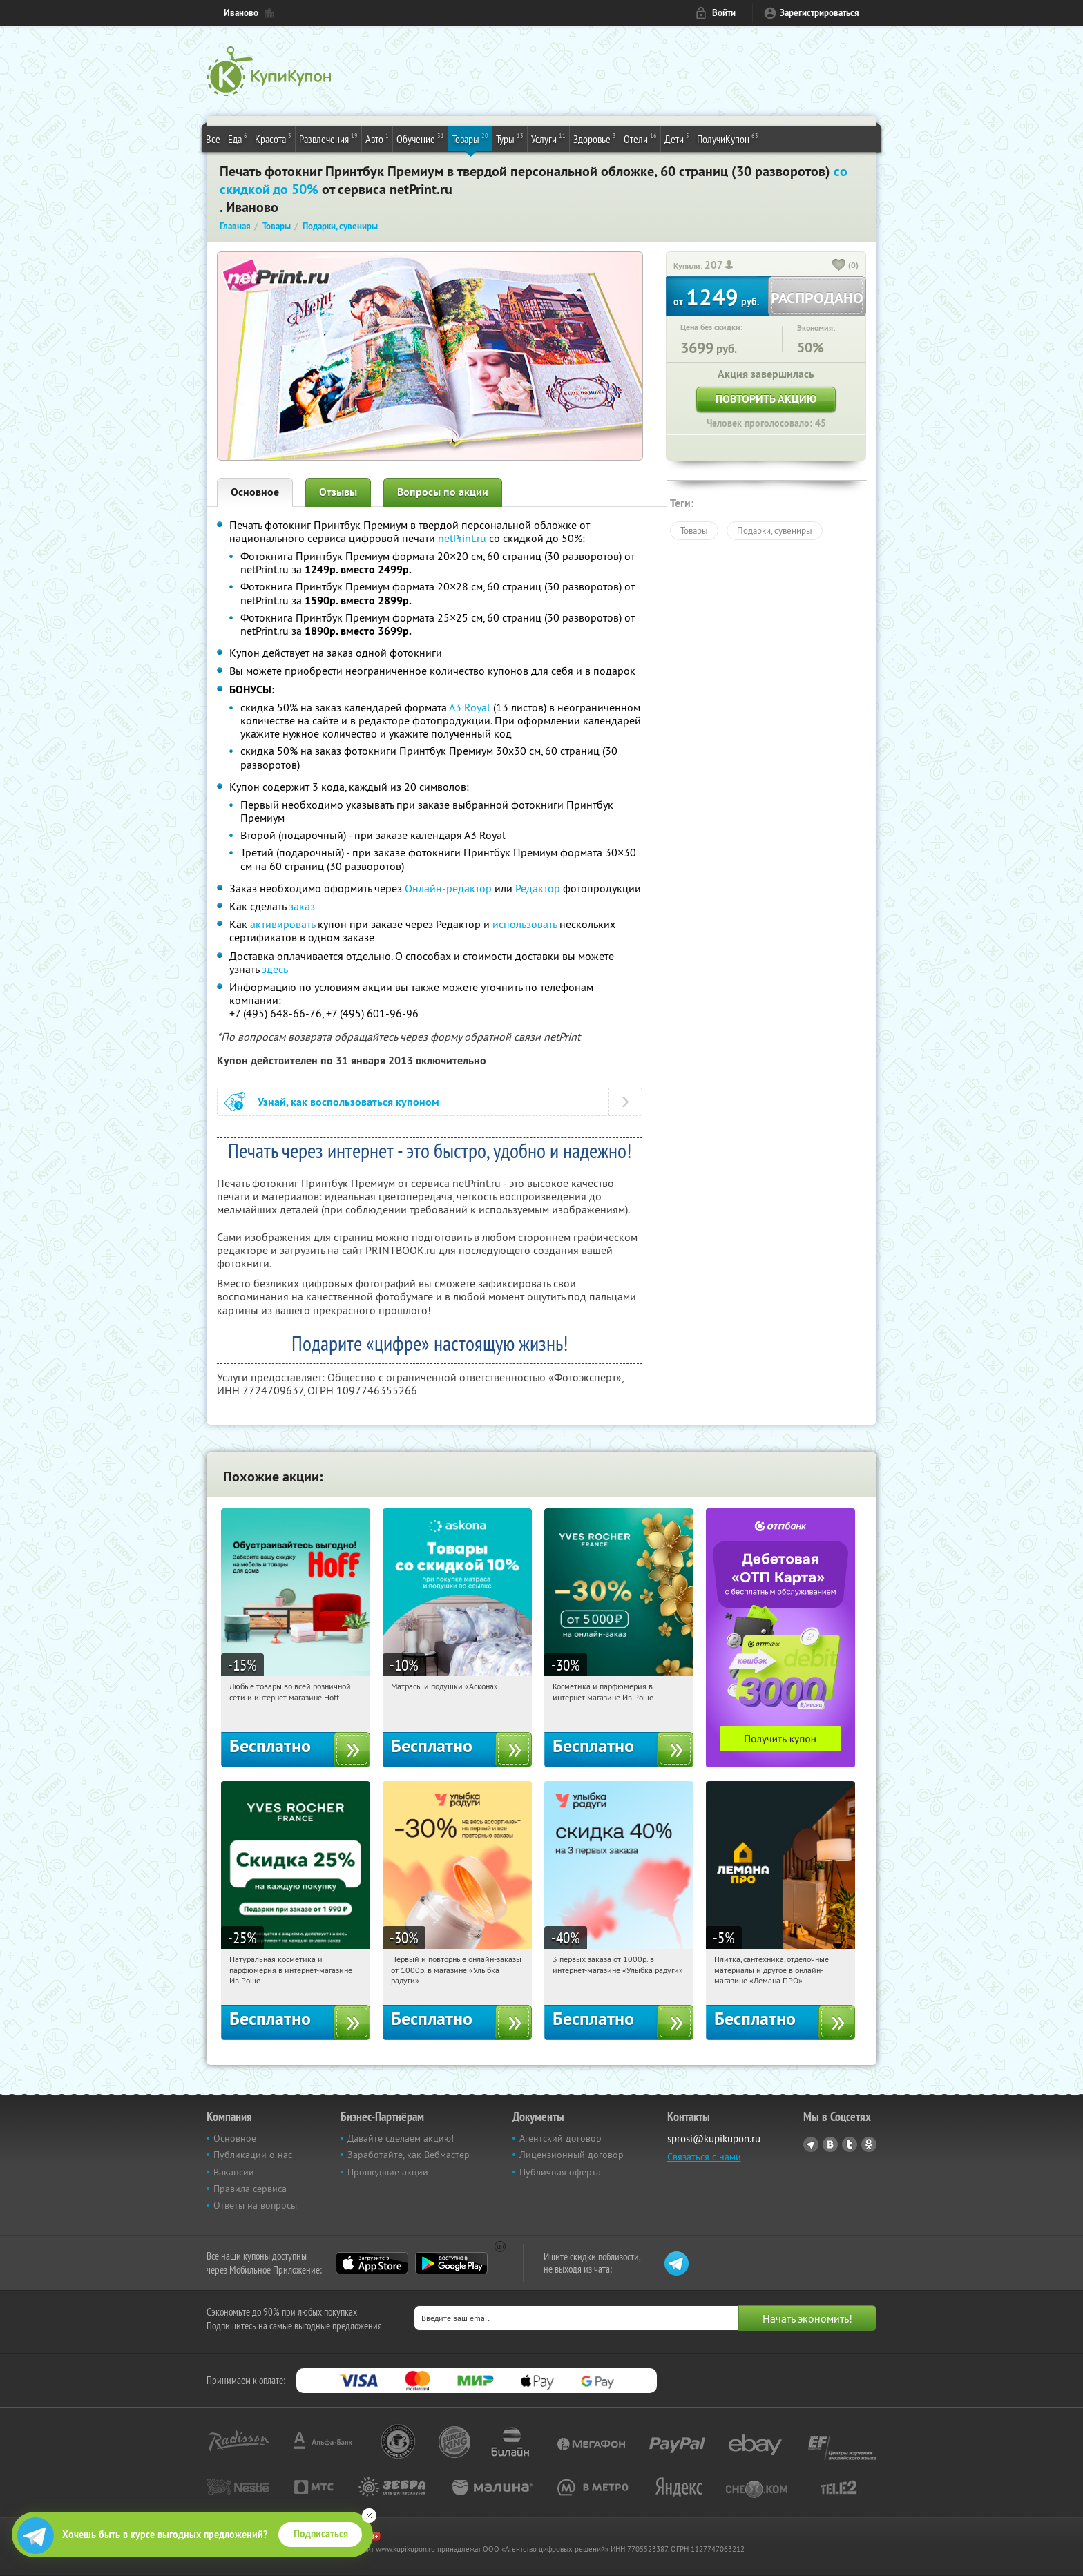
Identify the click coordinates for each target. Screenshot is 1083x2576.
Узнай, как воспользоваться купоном (348, 1102)
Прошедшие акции (387, 2172)
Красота (273, 138)
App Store (372, 2263)
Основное (255, 492)
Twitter (849, 2144)
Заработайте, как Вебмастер (408, 2155)
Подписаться (321, 2534)
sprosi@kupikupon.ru (713, 2138)
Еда (237, 138)
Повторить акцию (766, 399)
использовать (524, 924)
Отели (640, 138)
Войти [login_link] (724, 13)
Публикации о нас (252, 2155)
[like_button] (839, 266)
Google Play (451, 2263)
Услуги (548, 138)
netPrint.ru (462, 538)
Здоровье (594, 138)
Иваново (241, 13)
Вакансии (233, 2172)
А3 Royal (469, 707)
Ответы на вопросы (255, 2205)
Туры (510, 138)
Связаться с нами (704, 2157)
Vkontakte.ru (830, 2144)
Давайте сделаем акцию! (400, 2138)
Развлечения (328, 138)
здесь (275, 969)
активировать (282, 924)
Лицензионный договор (571, 2155)
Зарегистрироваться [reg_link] (819, 13)
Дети (676, 138)
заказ (302, 906)
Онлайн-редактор (448, 888)
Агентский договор (560, 2138)
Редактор (537, 888)
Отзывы (338, 492)
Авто (377, 138)
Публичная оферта (560, 2172)
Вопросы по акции (442, 492)
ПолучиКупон (727, 138)
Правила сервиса (250, 2188)
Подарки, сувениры (774, 530)
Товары (470, 138)
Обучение (420, 138)
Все (213, 139)
